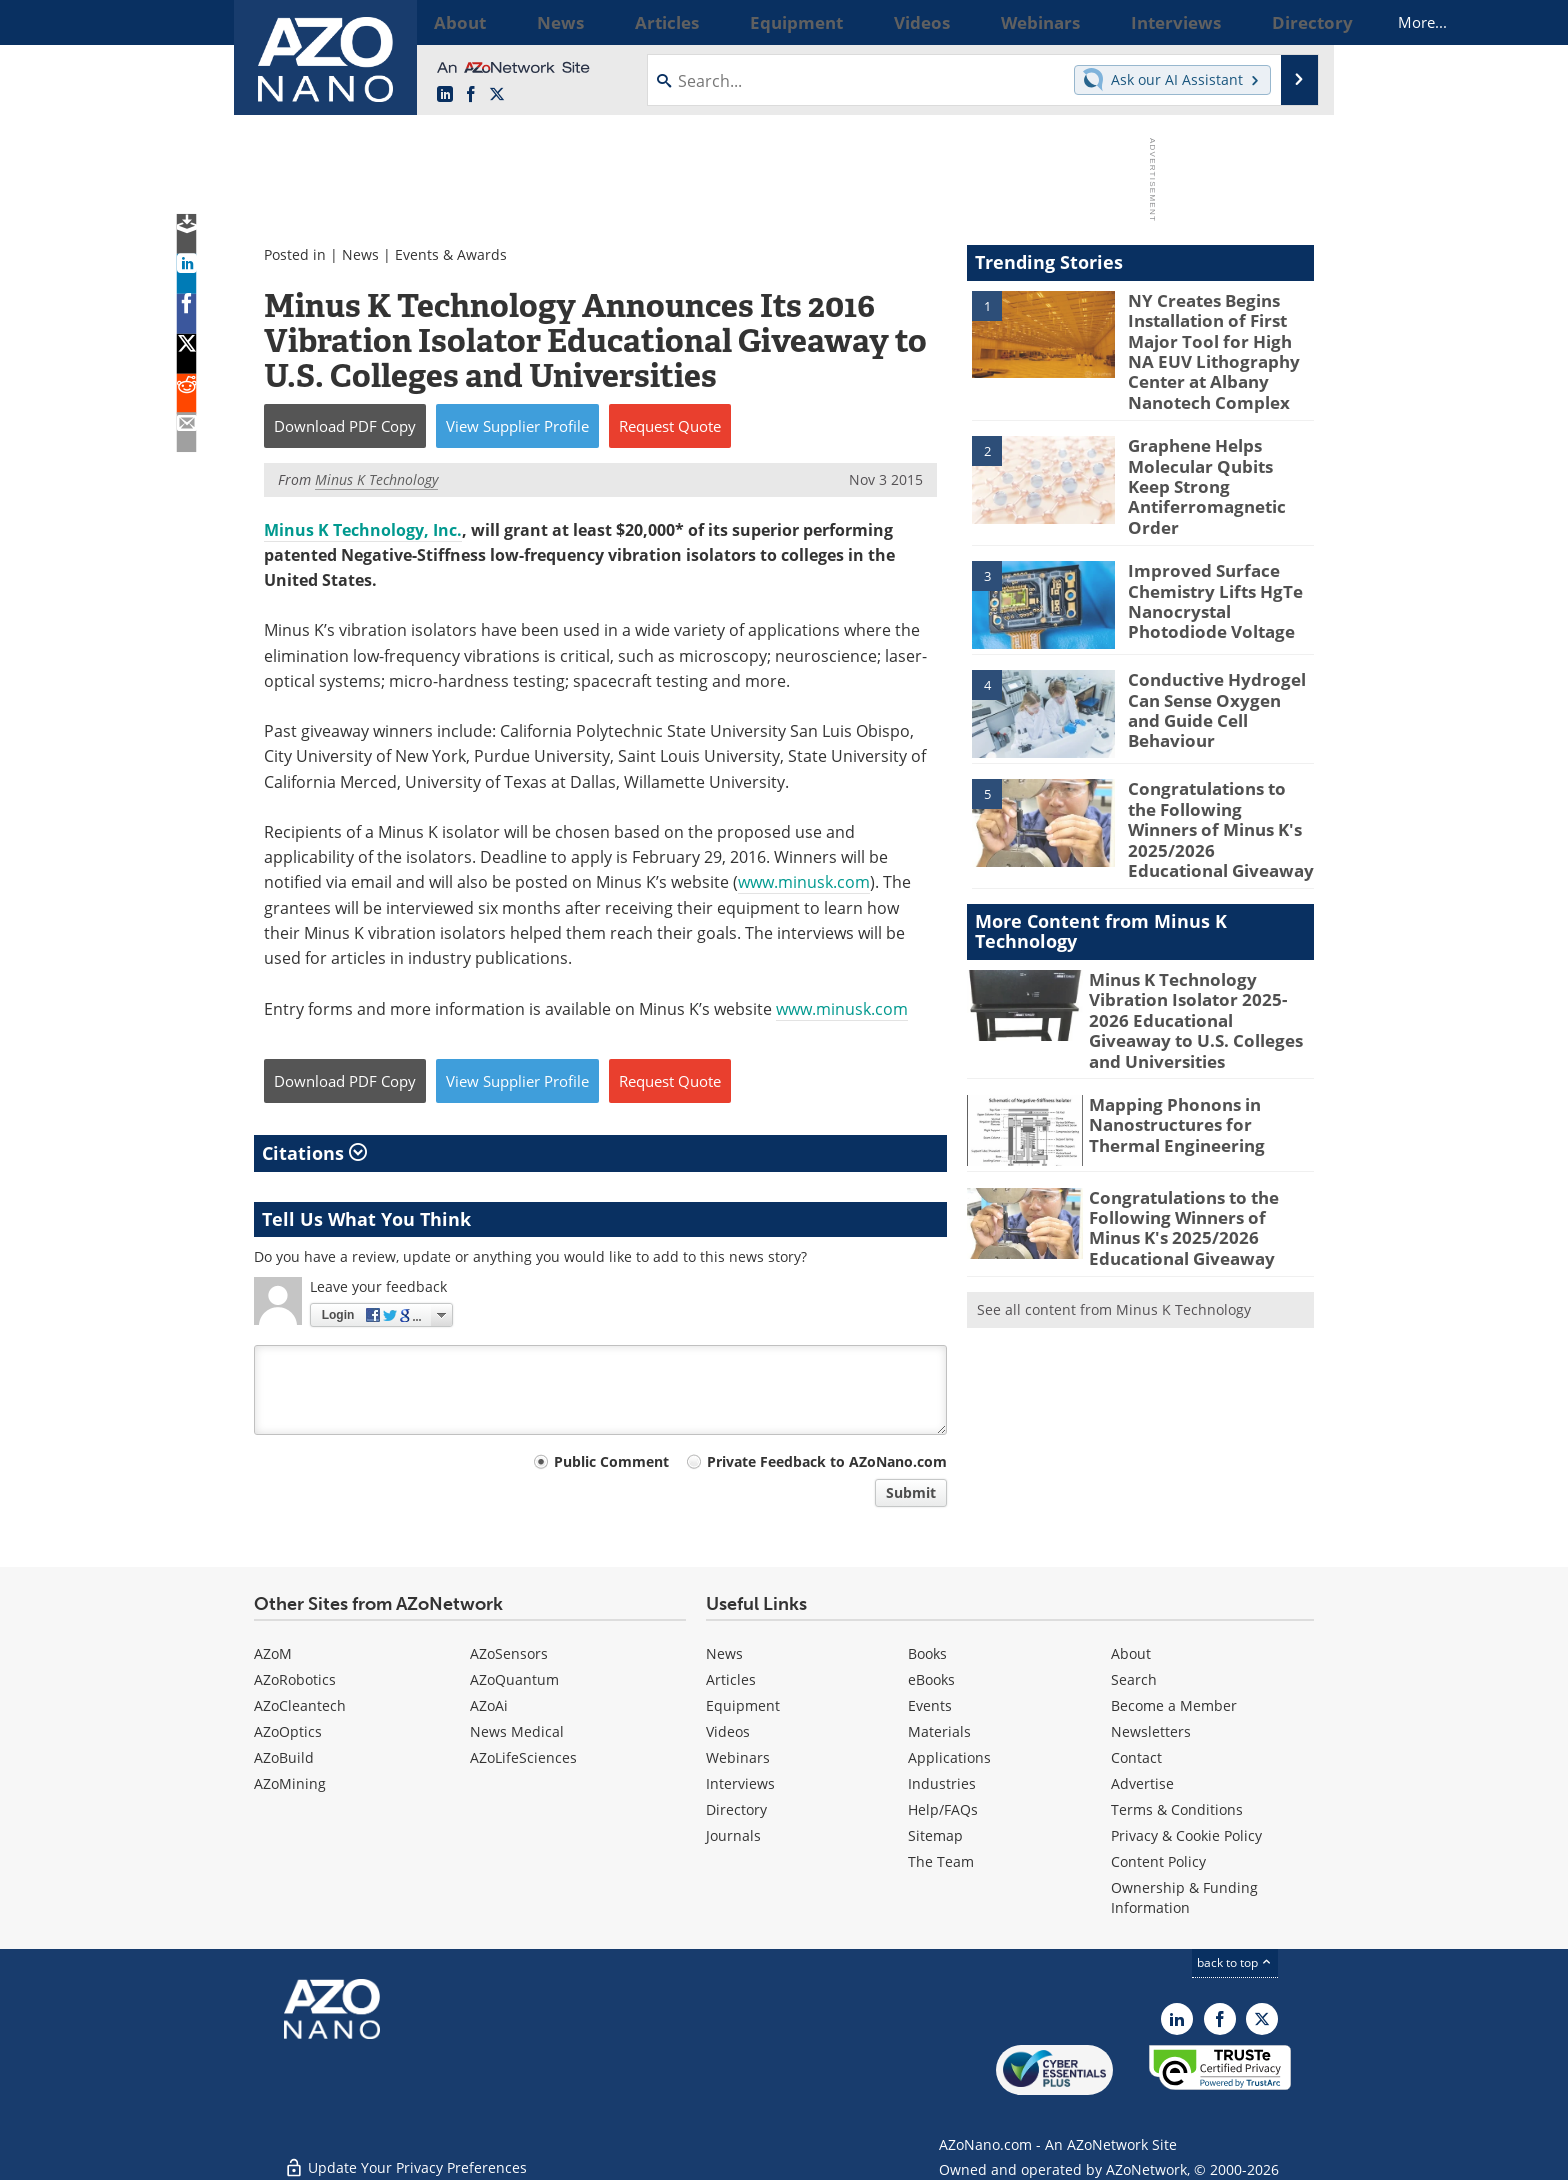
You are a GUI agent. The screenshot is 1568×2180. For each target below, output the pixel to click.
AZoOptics (288, 1731)
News (360, 254)
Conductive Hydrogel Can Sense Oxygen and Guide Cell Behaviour (1213, 671)
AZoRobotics (295, 1679)
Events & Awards (451, 254)
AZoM (273, 1653)
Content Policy (1158, 1861)
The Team (941, 1861)
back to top (1235, 1962)
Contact (1136, 1757)
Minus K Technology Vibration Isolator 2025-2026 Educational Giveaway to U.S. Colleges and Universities (1198, 964)
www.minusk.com (804, 882)
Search (1134, 1679)
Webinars (738, 1757)
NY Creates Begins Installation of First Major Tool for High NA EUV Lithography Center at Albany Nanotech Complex (1218, 345)
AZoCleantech (300, 1705)
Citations (314, 1153)
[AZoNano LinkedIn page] (445, 95)
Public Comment (611, 1461)
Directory (736, 1809)
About (1131, 1653)
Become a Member (1174, 1705)
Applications (949, 1757)
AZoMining (290, 1783)
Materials (939, 1731)
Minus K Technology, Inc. (363, 530)
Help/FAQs (943, 1809)
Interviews (740, 1783)
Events (930, 1705)
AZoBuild (284, 1757)
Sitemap (935, 1835)
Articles (731, 1679)
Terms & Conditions (1177, 1809)
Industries (942, 1783)
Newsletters (1151, 1731)
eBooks (931, 1679)
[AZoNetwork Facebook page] (471, 95)
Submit (911, 1492)
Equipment (743, 1705)
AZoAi (489, 1705)
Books (927, 1653)
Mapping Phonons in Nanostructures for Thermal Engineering (1195, 1050)
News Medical (517, 1731)
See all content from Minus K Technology (1114, 1227)
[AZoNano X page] (497, 95)
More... (1287, 22)
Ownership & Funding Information (1184, 1897)
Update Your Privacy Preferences (405, 2154)
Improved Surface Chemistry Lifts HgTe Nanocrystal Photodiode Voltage (1219, 571)
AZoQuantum (514, 1679)
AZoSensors (509, 1653)
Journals (733, 1835)
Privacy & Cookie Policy (1186, 1835)
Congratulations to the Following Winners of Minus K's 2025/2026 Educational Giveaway (1214, 789)
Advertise (1142, 1783)
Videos (728, 1731)
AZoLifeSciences (523, 1757)
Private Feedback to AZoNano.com (827, 1461)
